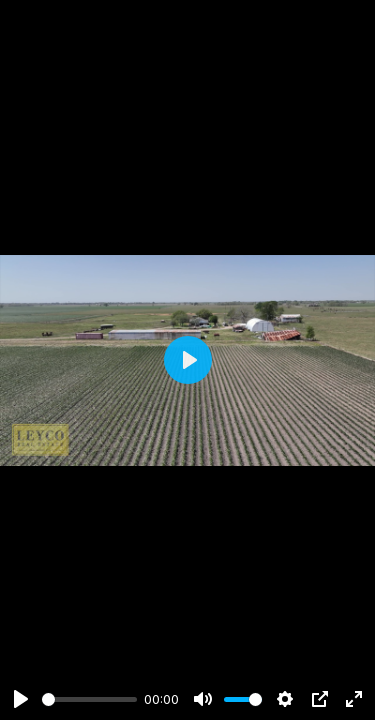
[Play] (21, 699)
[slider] (89, 699)
